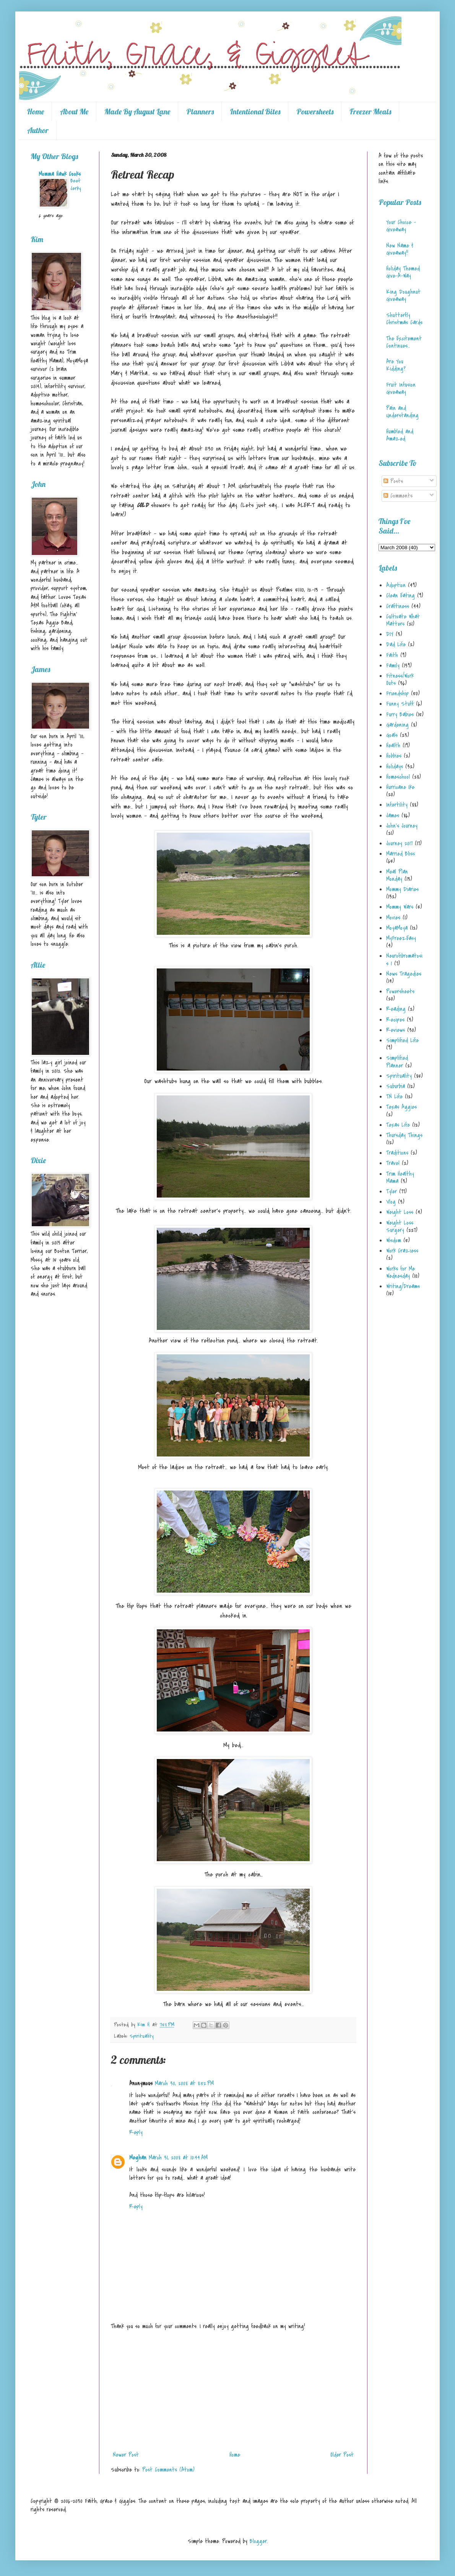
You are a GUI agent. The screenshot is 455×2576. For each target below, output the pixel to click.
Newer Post (126, 2455)
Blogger (258, 2541)
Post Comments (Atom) (168, 2469)
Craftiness (397, 606)
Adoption (396, 585)
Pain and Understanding (402, 412)
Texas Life (398, 1125)
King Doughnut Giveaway (403, 295)
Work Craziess (402, 1251)
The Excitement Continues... (404, 342)
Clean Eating (400, 595)
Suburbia (395, 1086)
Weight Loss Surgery (399, 1226)
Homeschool (398, 777)
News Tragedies (403, 974)
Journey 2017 (399, 843)
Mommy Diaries (402, 889)
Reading (396, 1009)
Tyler (391, 1191)
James (392, 815)
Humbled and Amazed (399, 435)
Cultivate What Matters (403, 620)
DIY (389, 634)
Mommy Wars (399, 907)
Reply (136, 2132)
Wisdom (393, 1240)
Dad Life (396, 644)
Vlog (391, 1202)
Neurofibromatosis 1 (404, 959)
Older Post (342, 2455)
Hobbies (393, 756)
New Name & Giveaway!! (399, 249)
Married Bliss (400, 853)
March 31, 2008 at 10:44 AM (178, 2157)
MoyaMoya (397, 928)
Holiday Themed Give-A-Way (403, 272)
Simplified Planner (397, 1061)
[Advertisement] (233, 2390)
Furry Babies (400, 714)
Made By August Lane (137, 111)
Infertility (397, 805)
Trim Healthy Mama (400, 1177)
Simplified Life (402, 1040)
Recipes (395, 1019)
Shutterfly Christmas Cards (404, 319)
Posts (393, 481)
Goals (392, 735)
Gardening (397, 725)
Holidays (394, 766)
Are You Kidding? (396, 365)
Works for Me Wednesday (400, 1272)
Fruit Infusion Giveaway (401, 388)
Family (393, 665)
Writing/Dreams (403, 1286)
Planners (200, 111)
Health (393, 745)
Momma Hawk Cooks (60, 174)
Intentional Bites (255, 111)
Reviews (395, 1030)
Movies (393, 917)
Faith (392, 655)
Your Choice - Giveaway (401, 226)
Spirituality (141, 2036)
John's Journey (402, 826)
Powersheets (314, 111)
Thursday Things (404, 1135)
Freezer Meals (370, 111)
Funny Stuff (400, 704)
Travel (393, 1163)
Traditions (397, 1153)
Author (38, 130)
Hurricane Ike (400, 787)
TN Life (394, 1096)
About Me (74, 111)
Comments (398, 495)
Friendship (397, 693)
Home (35, 111)
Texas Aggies (401, 1107)
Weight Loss (399, 1212)
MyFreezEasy (401, 938)
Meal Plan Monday (397, 875)
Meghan (137, 2157)
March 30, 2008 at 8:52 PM (184, 2083)
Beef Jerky (75, 184)
